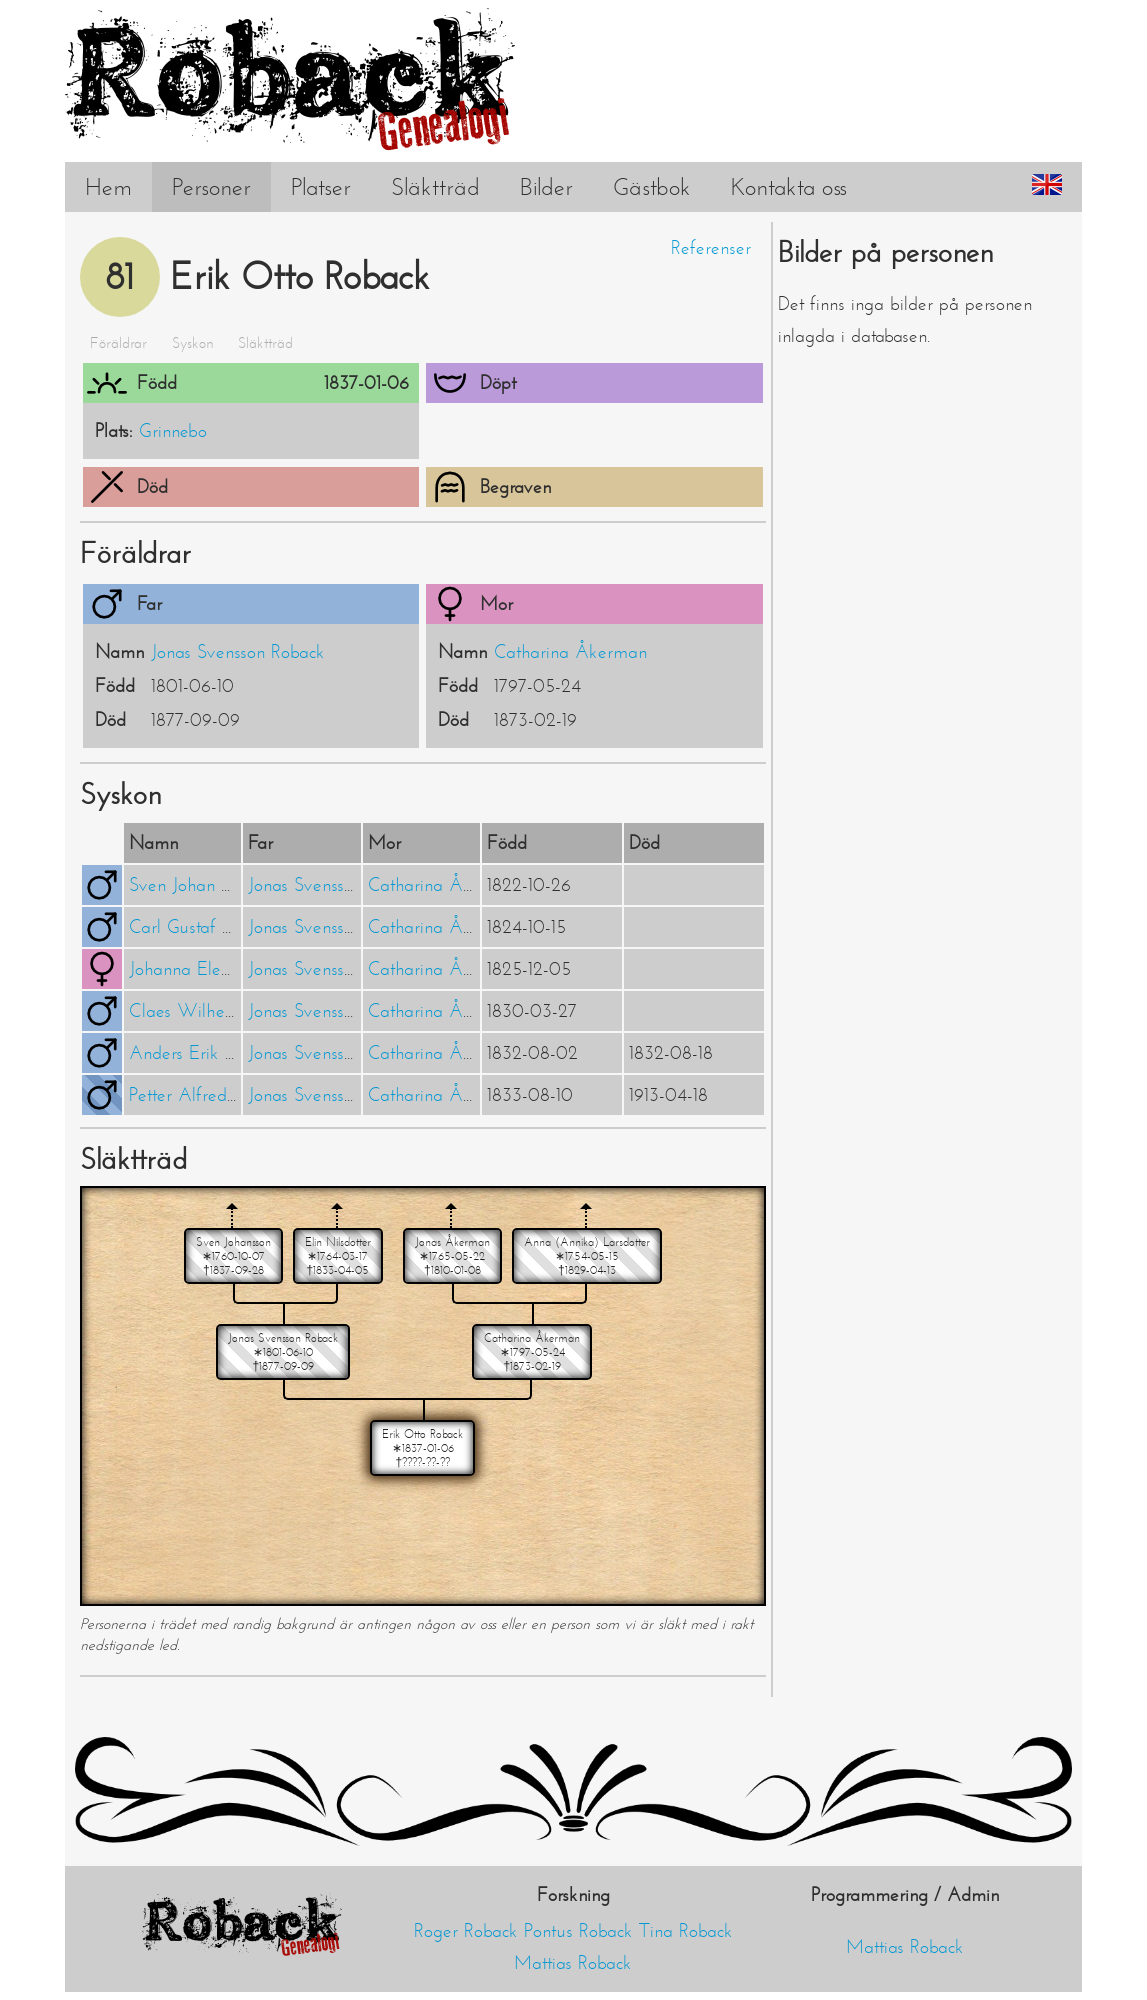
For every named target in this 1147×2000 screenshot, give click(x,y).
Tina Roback (686, 1931)
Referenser (711, 248)
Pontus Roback (578, 1931)
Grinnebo (173, 431)
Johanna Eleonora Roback (226, 969)
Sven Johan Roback (202, 885)
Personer (211, 187)
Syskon (192, 343)
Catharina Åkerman (570, 652)
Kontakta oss (789, 187)
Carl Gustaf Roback (202, 927)
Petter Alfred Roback (208, 1095)
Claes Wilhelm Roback (216, 1011)
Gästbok (652, 187)
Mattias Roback (573, 1963)
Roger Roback (466, 1931)
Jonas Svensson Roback (238, 652)
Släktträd (435, 187)
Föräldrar (118, 343)
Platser (321, 187)
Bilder (546, 187)
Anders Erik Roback (204, 1053)
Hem (108, 187)
